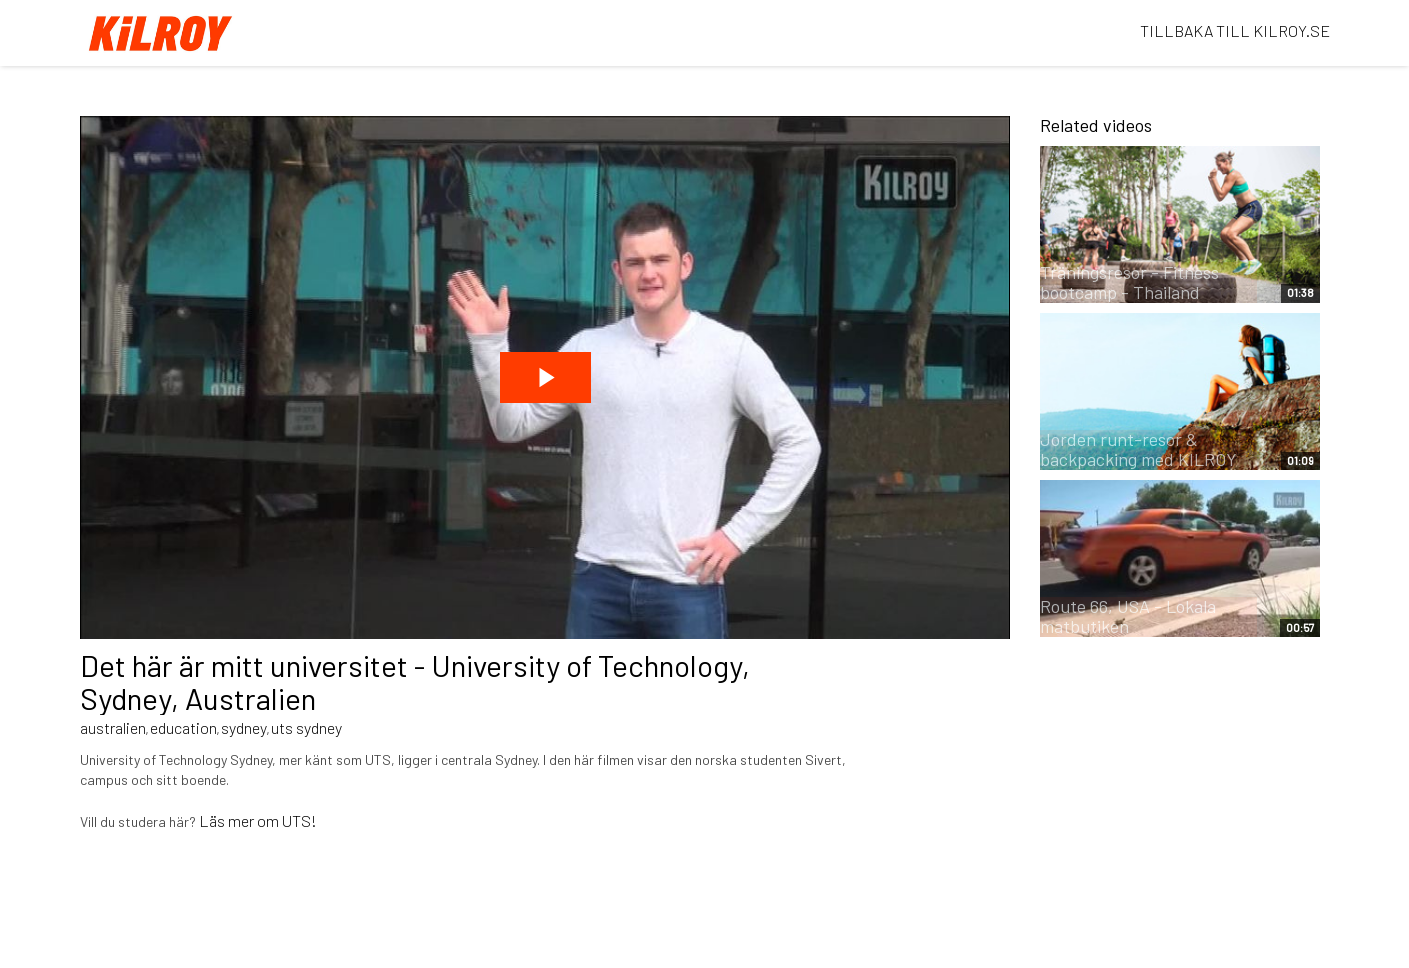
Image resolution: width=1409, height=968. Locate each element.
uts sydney (306, 727)
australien (113, 727)
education (183, 727)
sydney (244, 727)
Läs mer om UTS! (258, 820)
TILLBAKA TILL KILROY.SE (1235, 30)
